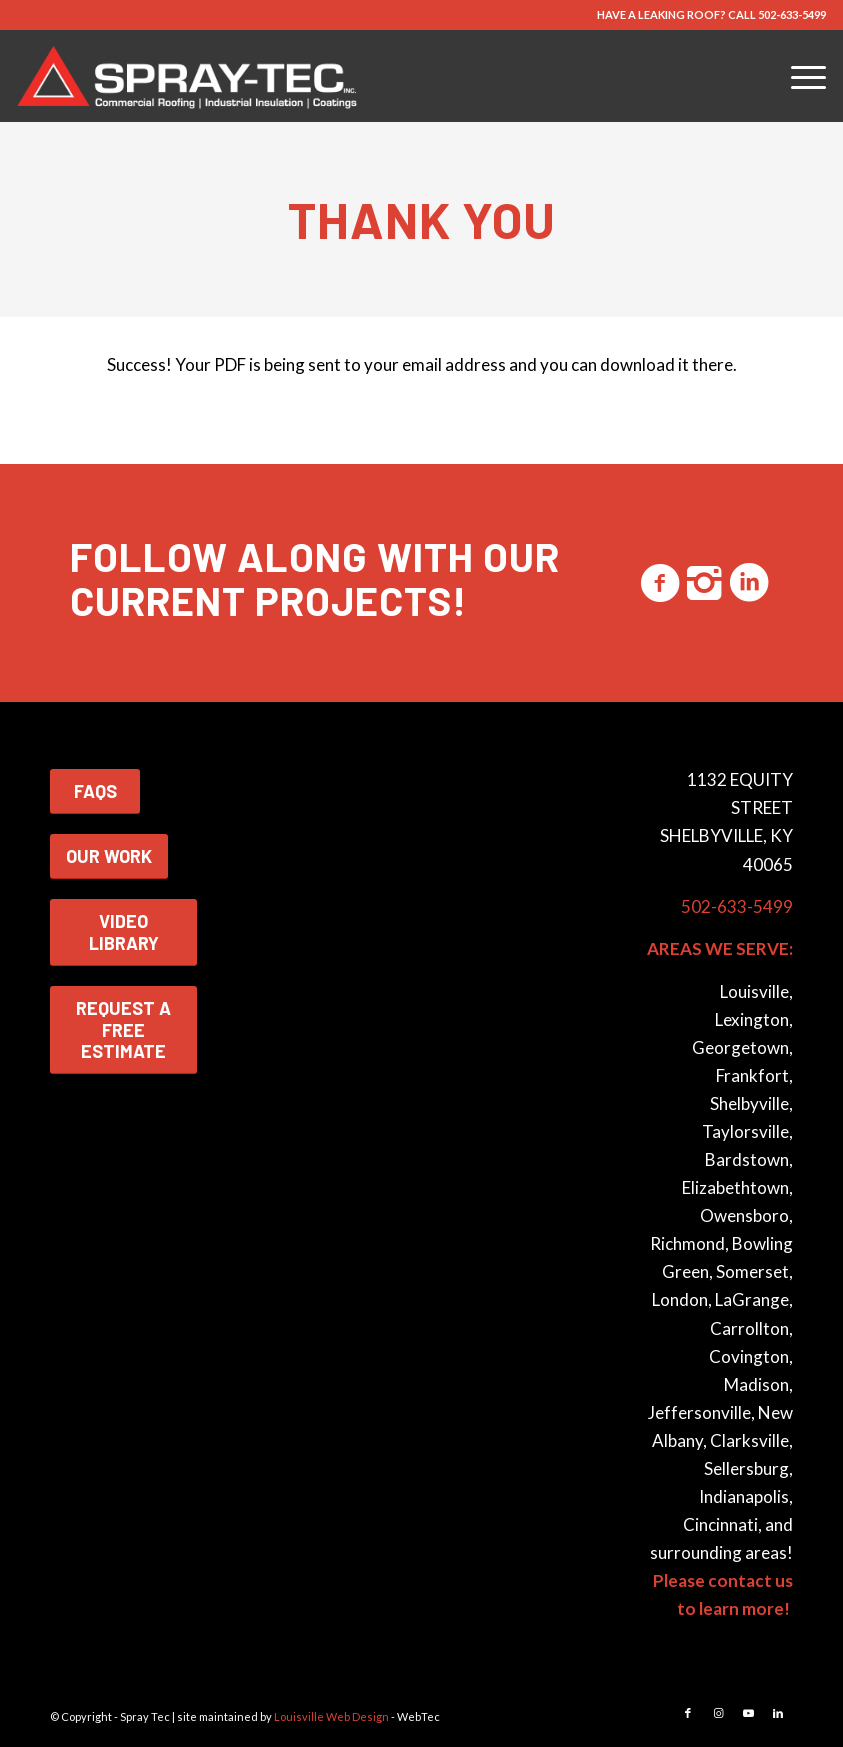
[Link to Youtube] (748, 1713)
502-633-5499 (792, 14)
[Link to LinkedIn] (778, 1713)
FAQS (95, 791)
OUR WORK (109, 856)
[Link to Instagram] (718, 1713)
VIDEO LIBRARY (124, 932)
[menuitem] (798, 76)
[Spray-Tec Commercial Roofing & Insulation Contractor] (191, 76)
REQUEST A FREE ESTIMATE (123, 1029)
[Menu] (798, 76)
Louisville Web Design (331, 1716)
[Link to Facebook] (688, 1713)
